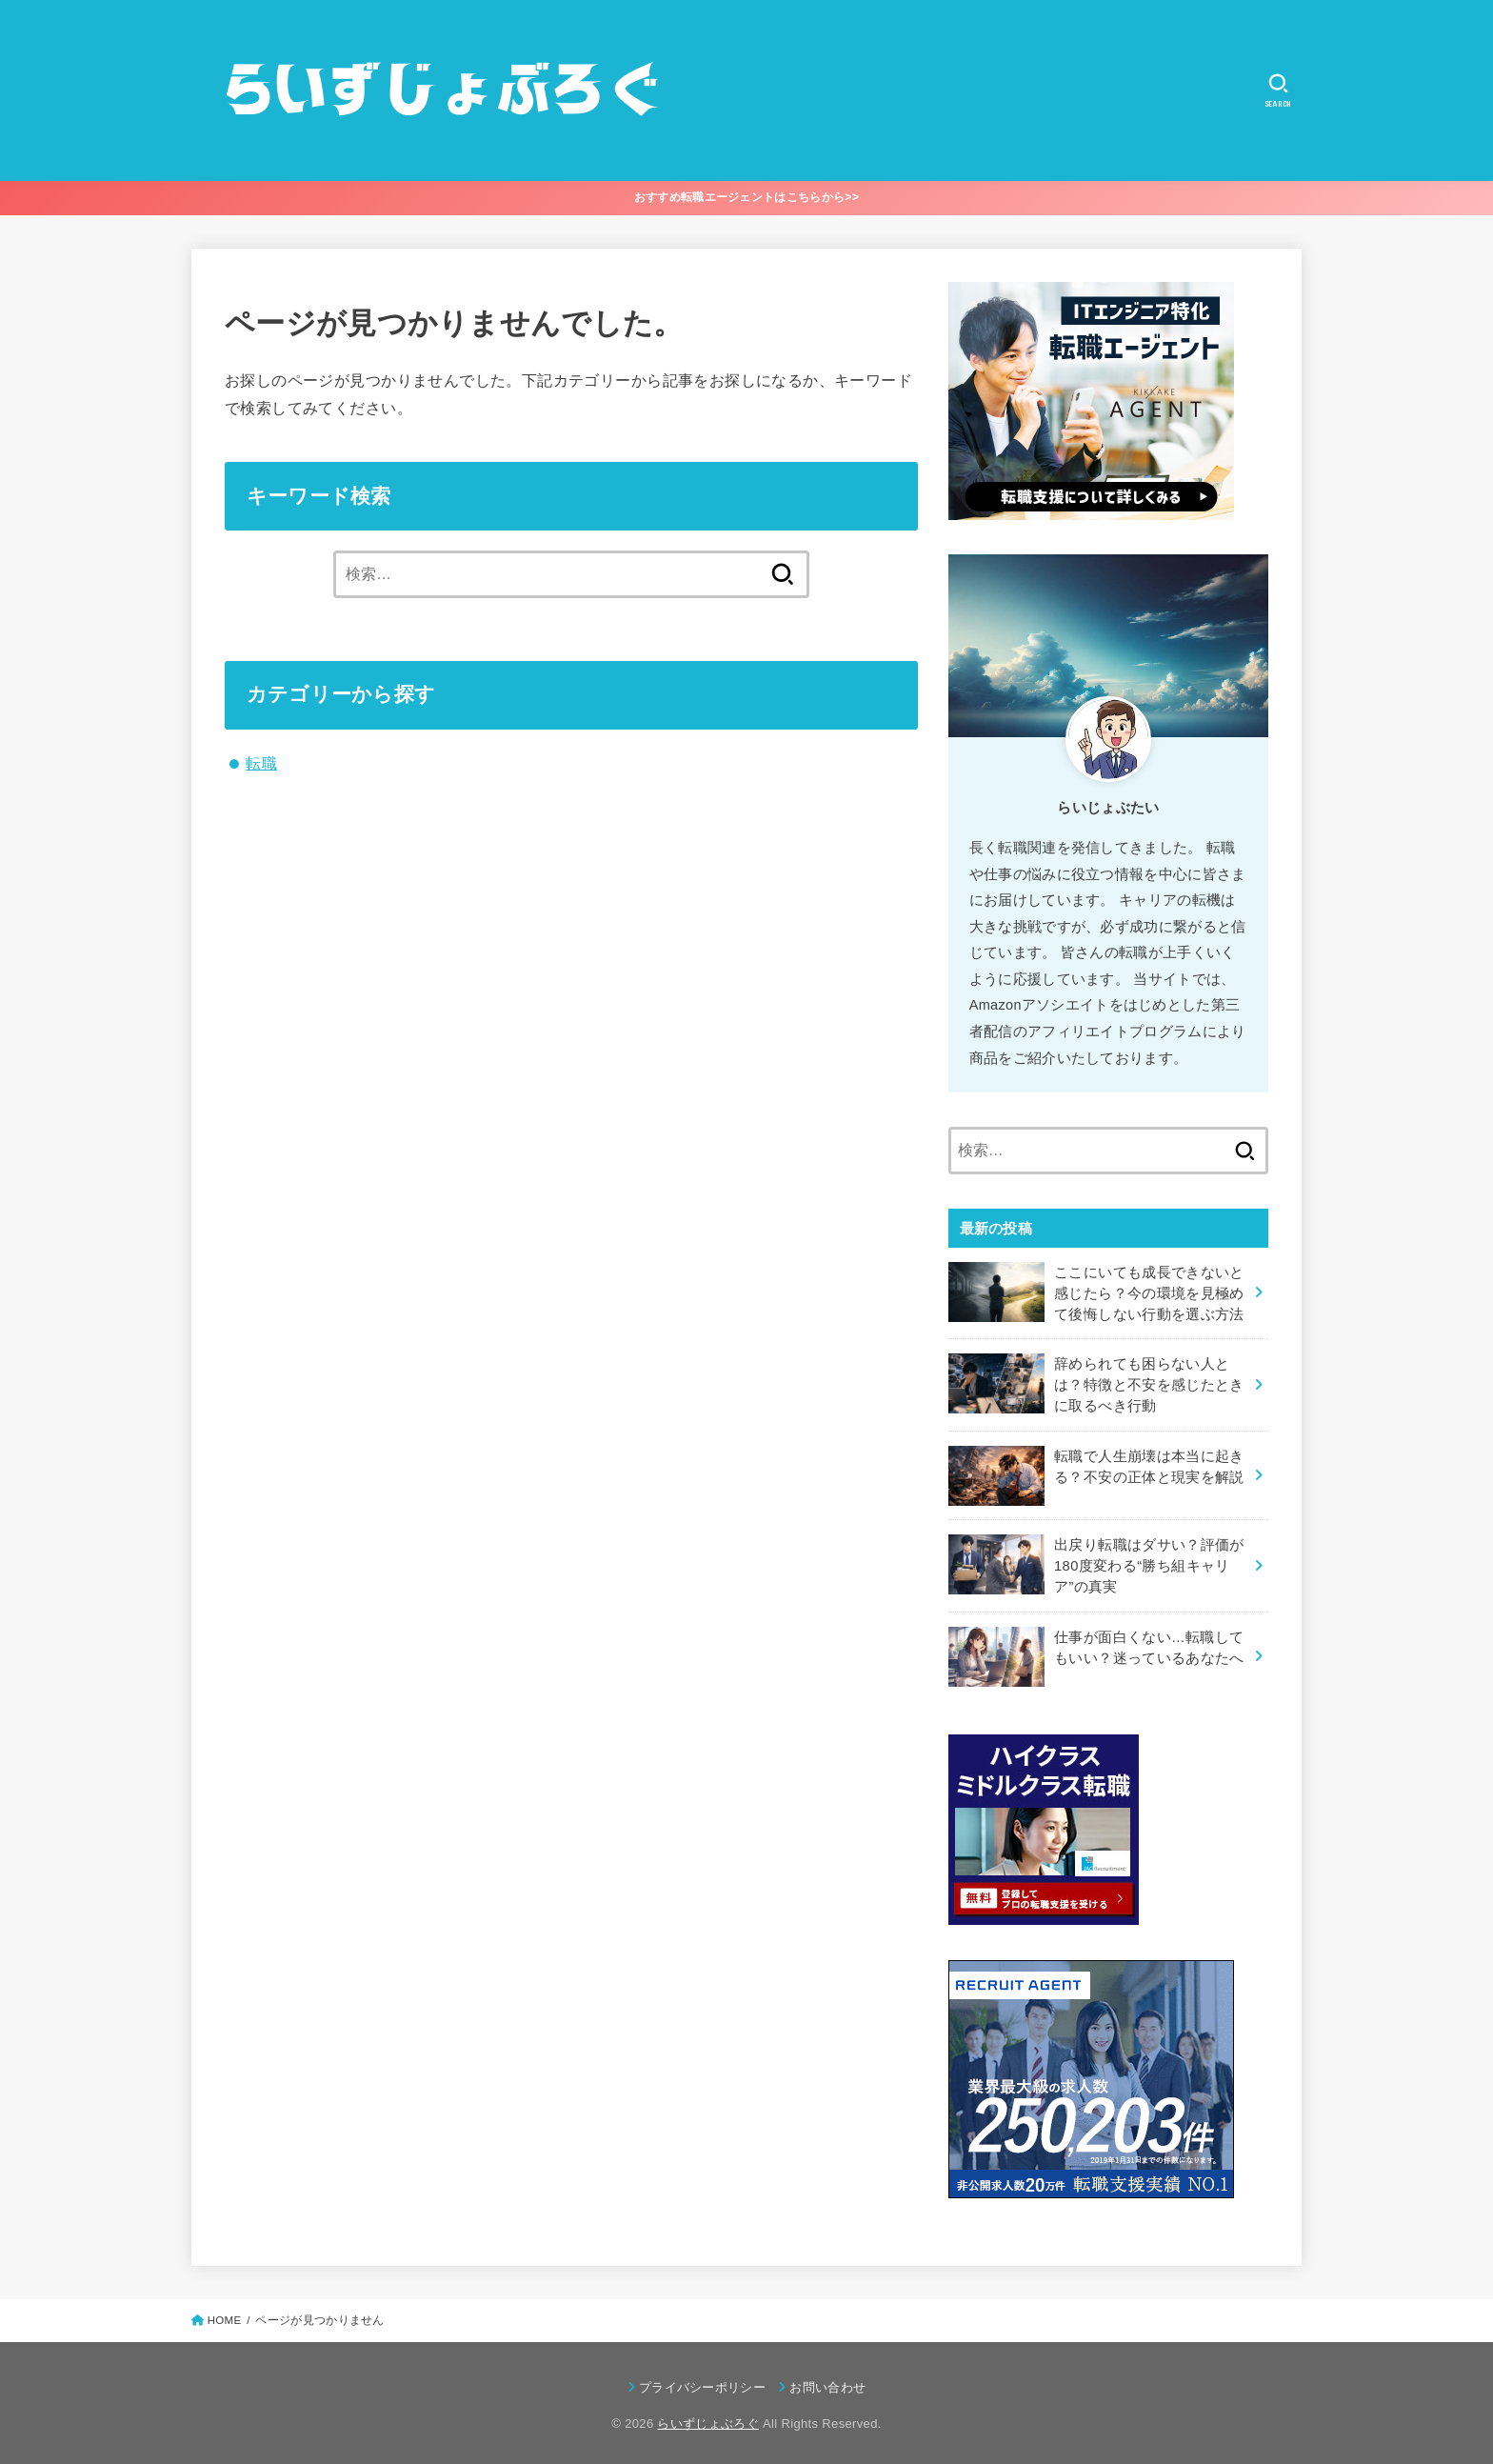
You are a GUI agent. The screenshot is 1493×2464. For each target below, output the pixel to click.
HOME (225, 2315)
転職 (261, 762)
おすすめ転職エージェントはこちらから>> (746, 197)
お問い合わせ (827, 2382)
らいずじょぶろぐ (708, 2419)
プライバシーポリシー (702, 2382)
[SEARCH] (1278, 90)
